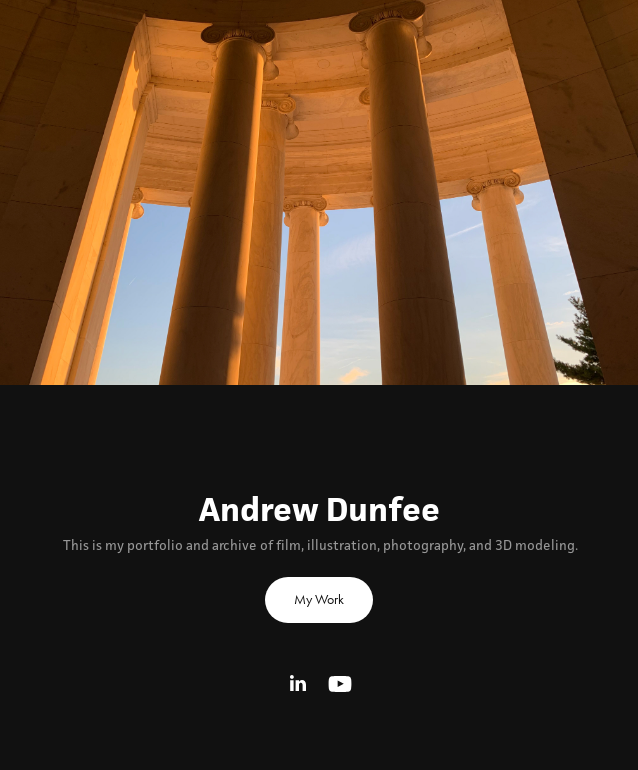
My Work (319, 599)
